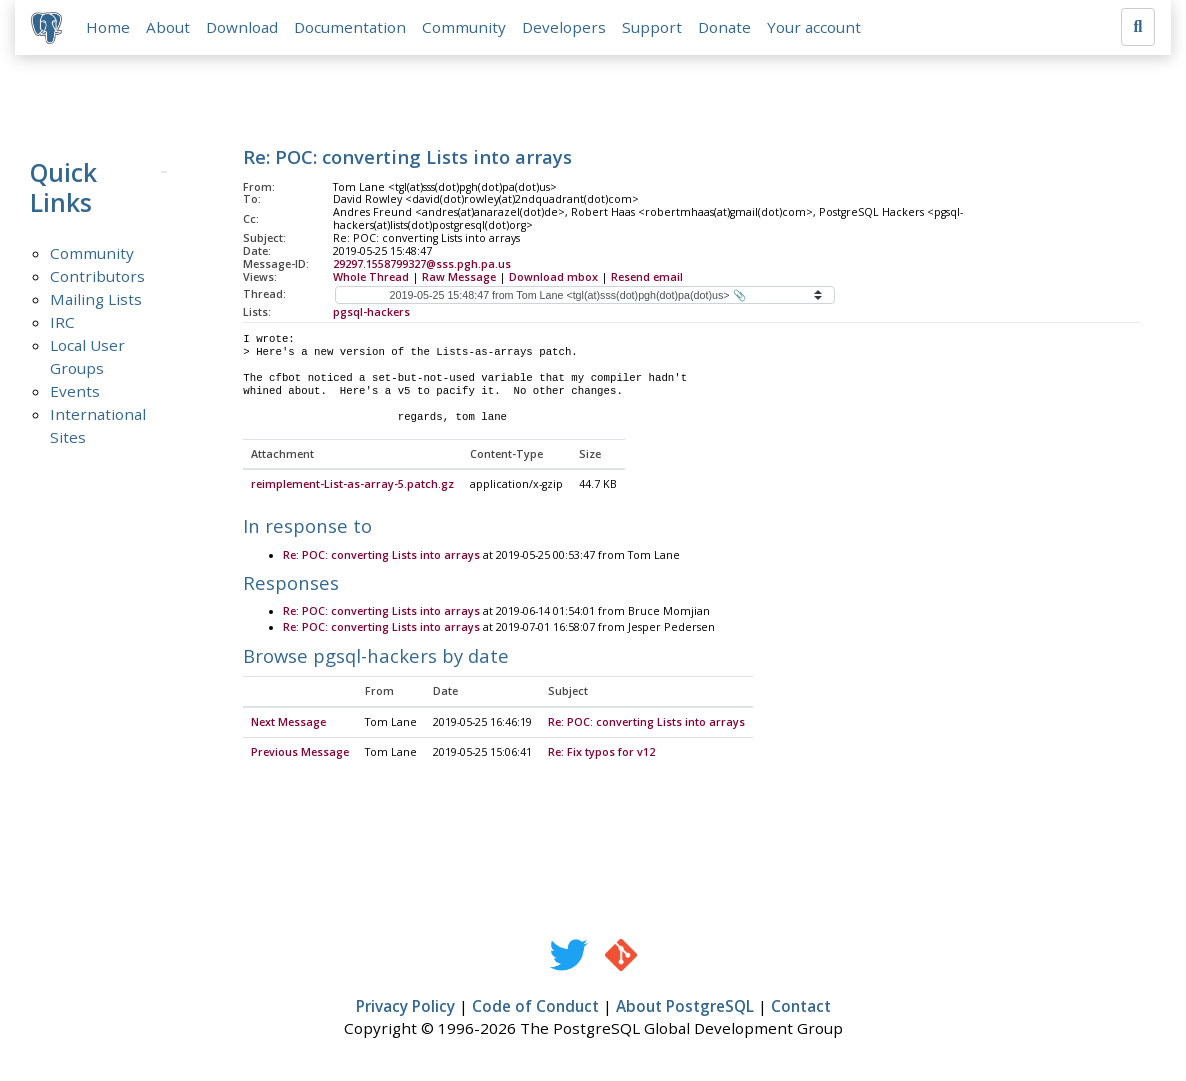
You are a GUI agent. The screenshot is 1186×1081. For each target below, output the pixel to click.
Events (75, 391)
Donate (724, 27)
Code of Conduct (535, 1007)
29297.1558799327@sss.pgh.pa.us (422, 264)
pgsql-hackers (371, 312)
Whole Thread (371, 277)
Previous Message (300, 753)
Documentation (350, 27)
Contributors (97, 276)
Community (464, 27)
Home (108, 27)
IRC (62, 322)
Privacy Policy (405, 1007)
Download (242, 27)
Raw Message (459, 277)
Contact (801, 1007)
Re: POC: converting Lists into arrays (381, 556)
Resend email (647, 277)
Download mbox (553, 277)
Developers (564, 27)
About (168, 27)
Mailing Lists (96, 299)
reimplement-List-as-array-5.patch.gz (352, 486)
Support (652, 27)
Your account (814, 27)
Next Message (288, 723)
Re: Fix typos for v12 (601, 753)
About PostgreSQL (685, 1007)
